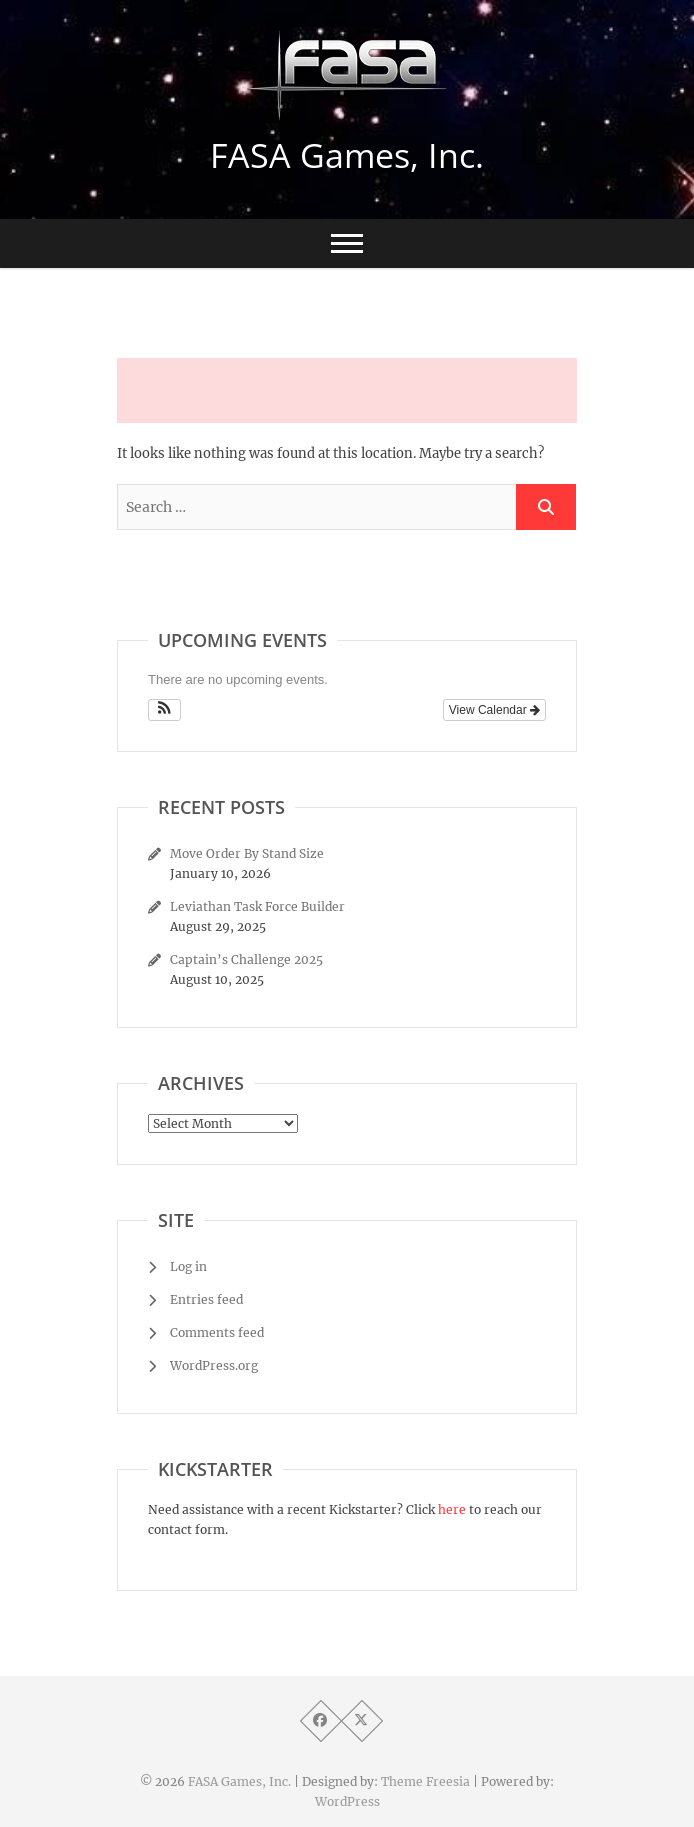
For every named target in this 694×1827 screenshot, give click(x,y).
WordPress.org (214, 1365)
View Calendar (494, 710)
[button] (164, 710)
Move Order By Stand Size (247, 853)
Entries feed (206, 1299)
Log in (188, 1266)
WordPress (347, 1801)
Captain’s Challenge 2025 (246, 959)
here (452, 1509)
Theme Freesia (425, 1781)
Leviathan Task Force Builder (257, 906)
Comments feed (217, 1332)
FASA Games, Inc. (347, 155)
